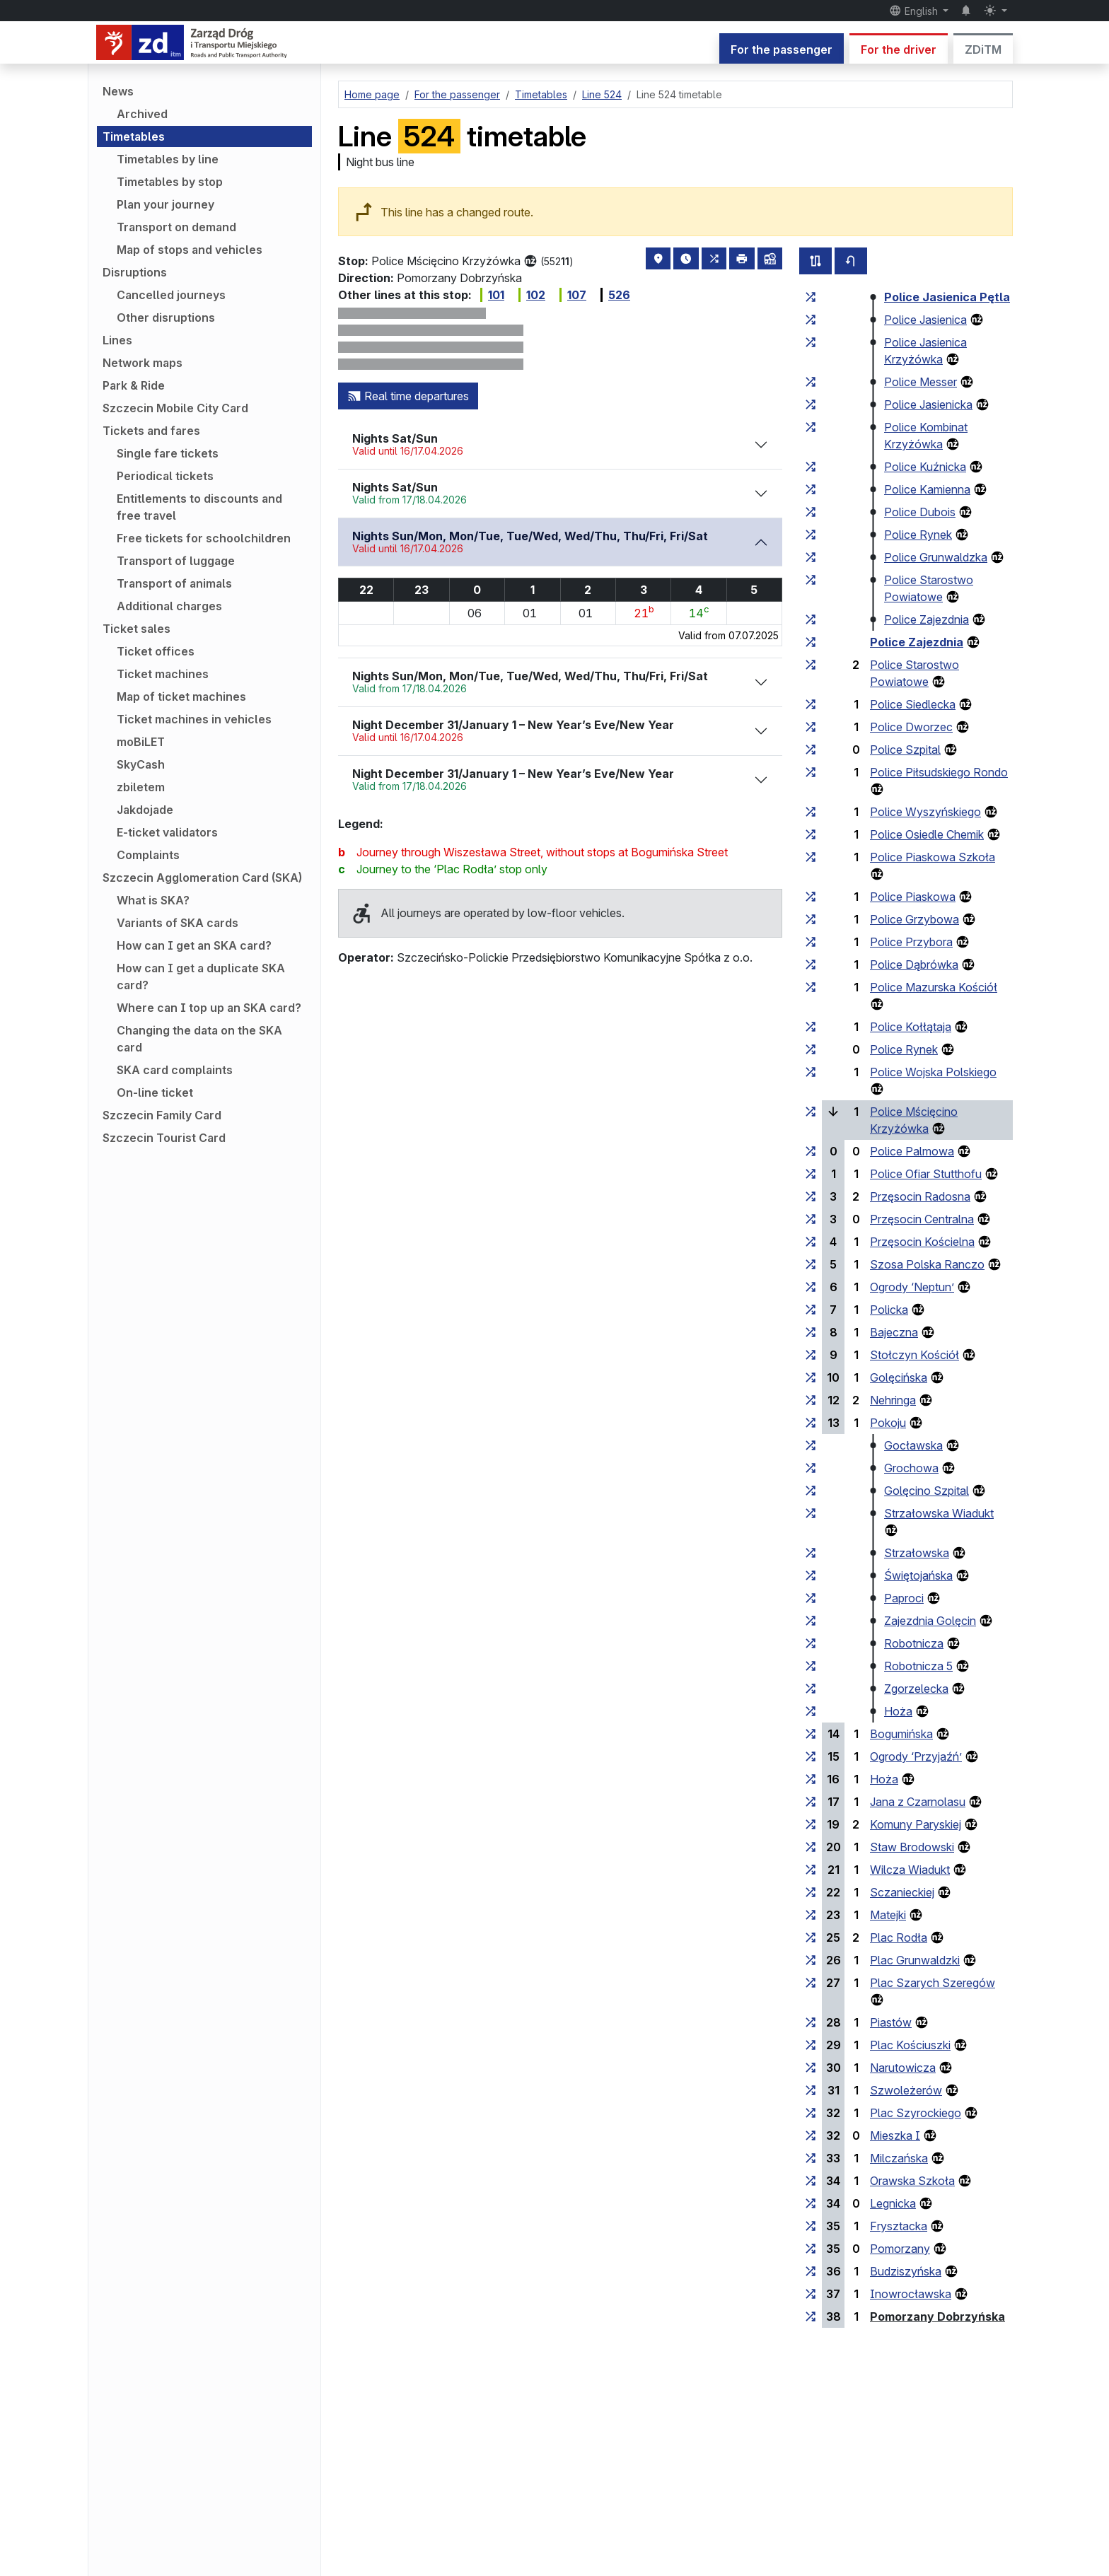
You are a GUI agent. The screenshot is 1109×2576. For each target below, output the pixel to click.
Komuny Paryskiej (915, 1824)
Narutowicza (903, 2068)
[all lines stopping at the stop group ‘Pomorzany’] (810, 2249)
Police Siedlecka (913, 704)
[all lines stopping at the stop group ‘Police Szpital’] (810, 749)
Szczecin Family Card (162, 1115)
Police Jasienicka (928, 404)
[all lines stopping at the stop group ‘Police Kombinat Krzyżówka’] (810, 427)
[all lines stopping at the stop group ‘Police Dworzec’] (810, 727)
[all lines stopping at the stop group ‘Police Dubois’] (810, 512)
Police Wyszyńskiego (925, 812)
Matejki (888, 1915)
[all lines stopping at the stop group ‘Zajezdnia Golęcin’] (810, 1621)
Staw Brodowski (912, 1847)
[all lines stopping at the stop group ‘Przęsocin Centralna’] (810, 1219)
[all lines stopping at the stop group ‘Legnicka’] (810, 2203)
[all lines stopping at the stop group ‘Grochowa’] (810, 1468)
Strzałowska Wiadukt (939, 1513)
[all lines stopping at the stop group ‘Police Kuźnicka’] (810, 467)
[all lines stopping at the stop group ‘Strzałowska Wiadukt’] (810, 1513)
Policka (889, 1309)
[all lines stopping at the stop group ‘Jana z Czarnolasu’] (810, 1802)
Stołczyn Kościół (914, 1355)
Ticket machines (163, 674)
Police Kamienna (927, 489)
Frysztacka (898, 2226)
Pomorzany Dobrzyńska (937, 2316)
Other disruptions (166, 317)
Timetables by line (168, 159)
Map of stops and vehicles (189, 250)
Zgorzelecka (916, 1689)
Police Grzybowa (914, 919)
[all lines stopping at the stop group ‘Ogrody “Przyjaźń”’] (810, 1756)
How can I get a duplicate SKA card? (201, 976)
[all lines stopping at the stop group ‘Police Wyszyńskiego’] (810, 812)
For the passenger (781, 49)
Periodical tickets (165, 476)
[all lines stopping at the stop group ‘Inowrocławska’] (810, 2294)
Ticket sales (136, 629)
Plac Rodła (898, 1937)
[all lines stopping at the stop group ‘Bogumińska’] (810, 1734)
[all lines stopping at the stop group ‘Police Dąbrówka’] (810, 964)
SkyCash (141, 764)
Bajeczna (894, 1332)
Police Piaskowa (913, 897)
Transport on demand (176, 227)
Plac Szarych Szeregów (932, 1983)
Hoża (898, 1711)
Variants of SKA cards (177, 923)
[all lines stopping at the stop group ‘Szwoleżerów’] (810, 2090)
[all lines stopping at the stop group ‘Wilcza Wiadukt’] (810, 1870)
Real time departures (408, 396)
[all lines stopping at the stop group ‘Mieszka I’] (810, 2135)
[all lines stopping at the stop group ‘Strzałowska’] (810, 1553)
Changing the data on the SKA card (199, 1038)
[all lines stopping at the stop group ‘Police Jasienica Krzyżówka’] (810, 342)
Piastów (891, 2022)
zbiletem (141, 787)
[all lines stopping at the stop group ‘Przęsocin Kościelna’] (810, 1242)
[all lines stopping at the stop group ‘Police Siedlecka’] (810, 704)
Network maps (142, 363)
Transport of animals (174, 583)
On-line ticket (155, 1092)
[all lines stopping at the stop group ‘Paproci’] (810, 1598)
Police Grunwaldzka (935, 557)
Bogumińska (901, 1734)
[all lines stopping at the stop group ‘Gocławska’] (810, 1445)
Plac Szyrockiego (915, 2113)
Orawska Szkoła (912, 2181)
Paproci (904, 1598)
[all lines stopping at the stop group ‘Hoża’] (810, 1711)
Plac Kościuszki (910, 2045)
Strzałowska (916, 1553)
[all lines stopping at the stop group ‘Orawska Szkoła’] (810, 2181)
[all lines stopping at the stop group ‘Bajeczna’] (810, 1332)
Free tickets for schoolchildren (204, 538)
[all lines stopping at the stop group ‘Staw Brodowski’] (810, 1847)
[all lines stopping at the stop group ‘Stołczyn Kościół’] (810, 1355)
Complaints (148, 855)
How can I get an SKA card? (194, 945)
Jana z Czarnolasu (917, 1802)
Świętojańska (918, 1575)
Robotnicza (913, 1643)
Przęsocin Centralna (922, 1219)
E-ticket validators (167, 832)
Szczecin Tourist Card (164, 1138)
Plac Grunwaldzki (915, 1960)
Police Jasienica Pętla (947, 297)
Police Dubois (920, 512)
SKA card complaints (175, 1070)
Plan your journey (165, 204)
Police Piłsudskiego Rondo (939, 772)
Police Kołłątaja (910, 1027)
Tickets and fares (151, 431)
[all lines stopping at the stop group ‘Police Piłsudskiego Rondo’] (810, 772)
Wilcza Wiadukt (910, 1870)
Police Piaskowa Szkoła (932, 857)
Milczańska (899, 2158)
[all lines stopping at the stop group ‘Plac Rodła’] (810, 1937)
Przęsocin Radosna (920, 1196)
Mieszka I (895, 2135)
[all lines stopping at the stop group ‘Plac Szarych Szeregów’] (810, 1983)
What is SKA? (153, 900)
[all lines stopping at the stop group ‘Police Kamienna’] (810, 489)
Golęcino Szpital (926, 1491)
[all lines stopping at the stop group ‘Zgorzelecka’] (810, 1689)
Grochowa (911, 1468)
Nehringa (893, 1400)
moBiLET (141, 742)
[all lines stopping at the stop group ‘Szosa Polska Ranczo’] (810, 1264)
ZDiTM (983, 49)
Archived (142, 114)
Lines (117, 340)
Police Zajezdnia (926, 619)
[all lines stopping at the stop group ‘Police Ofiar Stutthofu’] (810, 1174)
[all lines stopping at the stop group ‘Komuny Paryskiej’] (810, 1824)
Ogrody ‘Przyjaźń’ (916, 1756)
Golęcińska (898, 1377)
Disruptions (135, 272)
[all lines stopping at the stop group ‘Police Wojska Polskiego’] (810, 1072)
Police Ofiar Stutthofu (926, 1174)
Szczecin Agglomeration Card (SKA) (202, 877)
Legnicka (893, 2203)
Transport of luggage (176, 561)
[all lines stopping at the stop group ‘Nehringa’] (810, 1400)
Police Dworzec (911, 727)
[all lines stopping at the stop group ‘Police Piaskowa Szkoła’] (810, 857)
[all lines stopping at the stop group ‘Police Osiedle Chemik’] (810, 834)
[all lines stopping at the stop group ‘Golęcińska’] (810, 1377)
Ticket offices (155, 651)
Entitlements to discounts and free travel (199, 507)
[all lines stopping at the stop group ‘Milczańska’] (810, 2158)
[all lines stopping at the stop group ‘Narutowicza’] (810, 2068)
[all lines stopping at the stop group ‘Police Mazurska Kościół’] (810, 987)
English (915, 10)
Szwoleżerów (906, 2090)
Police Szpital (905, 749)
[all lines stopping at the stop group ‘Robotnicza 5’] (810, 1666)
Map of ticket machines (181, 696)
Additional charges (169, 606)
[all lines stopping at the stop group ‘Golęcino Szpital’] (810, 1491)
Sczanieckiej (902, 1892)
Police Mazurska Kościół (933, 987)
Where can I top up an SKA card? (209, 1008)
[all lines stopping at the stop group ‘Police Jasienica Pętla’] (810, 297)
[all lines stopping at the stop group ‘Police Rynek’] (810, 535)
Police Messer (920, 382)
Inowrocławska (910, 2294)
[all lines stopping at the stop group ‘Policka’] (810, 1309)
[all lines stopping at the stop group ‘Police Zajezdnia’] (810, 619)
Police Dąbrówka (914, 964)
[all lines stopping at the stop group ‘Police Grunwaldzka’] (810, 557)
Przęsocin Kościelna (922, 1242)
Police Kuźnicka (925, 467)
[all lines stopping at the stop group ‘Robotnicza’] (810, 1643)
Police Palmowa (912, 1151)
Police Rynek (918, 535)
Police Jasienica (925, 320)
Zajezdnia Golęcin (930, 1621)
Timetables (134, 136)
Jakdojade (145, 810)
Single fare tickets (168, 453)
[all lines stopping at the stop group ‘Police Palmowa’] (810, 1151)
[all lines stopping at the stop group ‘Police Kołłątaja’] (810, 1027)
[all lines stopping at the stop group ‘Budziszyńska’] (810, 2271)
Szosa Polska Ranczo (927, 1264)
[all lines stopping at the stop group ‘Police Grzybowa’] (810, 919)
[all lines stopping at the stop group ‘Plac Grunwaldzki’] (810, 1960)
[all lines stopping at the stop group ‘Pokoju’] (810, 1423)
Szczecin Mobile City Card (175, 408)
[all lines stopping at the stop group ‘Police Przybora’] (810, 942)
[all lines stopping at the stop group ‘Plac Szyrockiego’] (810, 2113)
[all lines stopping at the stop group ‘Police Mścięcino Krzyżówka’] (810, 1112)
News (118, 91)
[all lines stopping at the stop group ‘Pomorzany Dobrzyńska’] (810, 2316)
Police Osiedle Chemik (927, 834)
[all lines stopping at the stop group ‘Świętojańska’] (810, 1575)
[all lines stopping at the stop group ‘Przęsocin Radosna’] (810, 1196)
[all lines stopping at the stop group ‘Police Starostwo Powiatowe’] (810, 580)
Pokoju (888, 1423)
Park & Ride (134, 385)
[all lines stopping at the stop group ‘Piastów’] (810, 2022)
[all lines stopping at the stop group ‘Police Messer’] (810, 382)
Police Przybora (911, 942)
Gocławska (913, 1445)
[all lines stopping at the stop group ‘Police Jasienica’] (810, 320)
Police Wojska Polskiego (933, 1072)
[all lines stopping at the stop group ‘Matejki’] (810, 1915)
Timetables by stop (170, 182)
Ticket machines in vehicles (194, 719)
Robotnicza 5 (918, 1666)
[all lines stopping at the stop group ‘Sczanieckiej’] (810, 1892)
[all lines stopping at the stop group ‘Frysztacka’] (810, 2226)
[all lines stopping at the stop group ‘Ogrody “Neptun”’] (810, 1287)
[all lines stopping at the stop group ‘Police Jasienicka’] (810, 404)
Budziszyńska (905, 2271)
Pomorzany (900, 2249)
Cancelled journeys (171, 295)
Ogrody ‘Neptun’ (912, 1287)
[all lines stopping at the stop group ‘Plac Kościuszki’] (810, 2045)
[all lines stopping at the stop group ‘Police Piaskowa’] (810, 897)
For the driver (898, 49)
